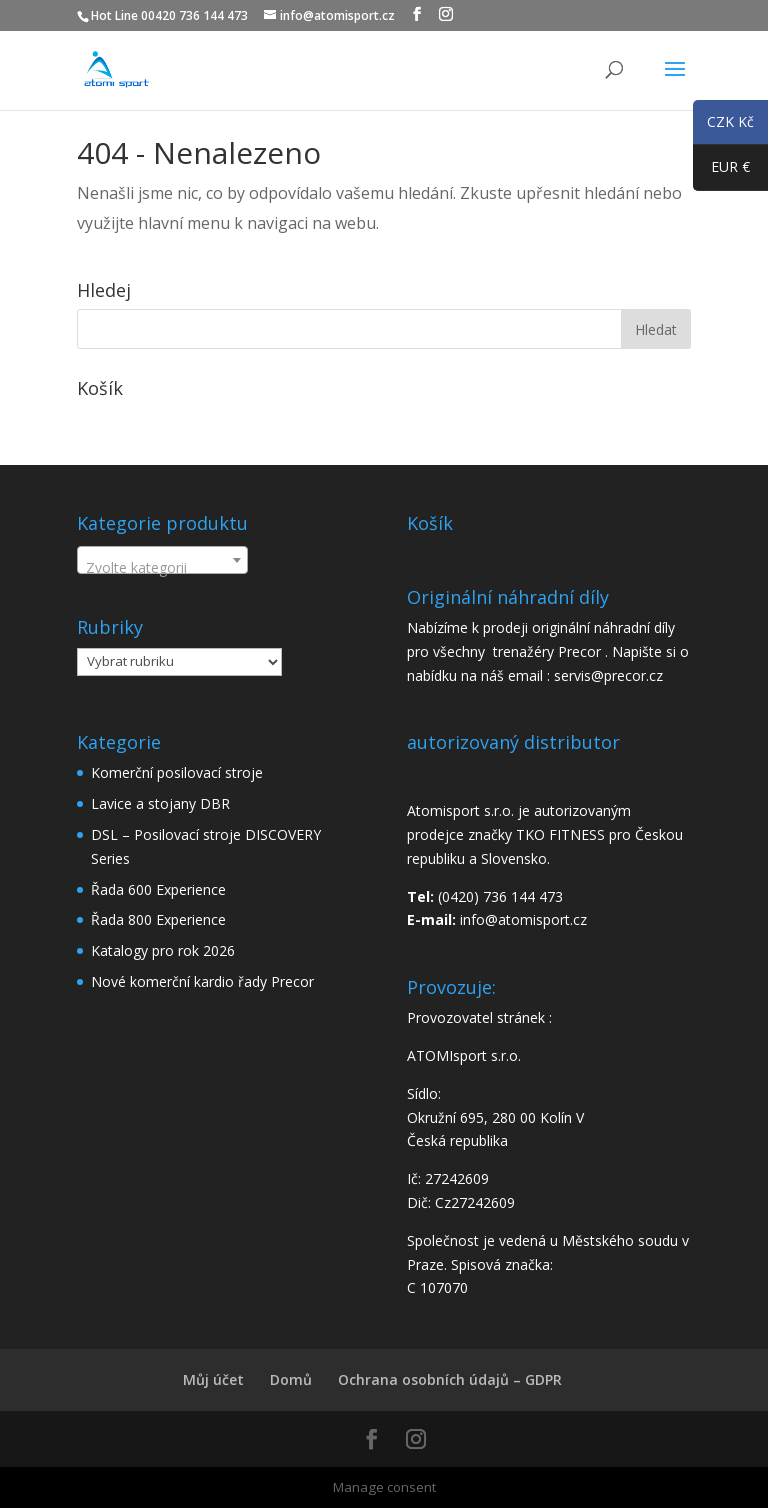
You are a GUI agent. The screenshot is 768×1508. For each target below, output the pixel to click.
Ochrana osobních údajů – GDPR (450, 1379)
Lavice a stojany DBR (160, 803)
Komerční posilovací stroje (177, 772)
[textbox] (162, 568)
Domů (291, 1379)
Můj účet (213, 1379)
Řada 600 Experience (158, 889)
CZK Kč (723, 125)
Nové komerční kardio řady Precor (202, 981)
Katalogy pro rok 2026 (163, 950)
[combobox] (162, 560)
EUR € (721, 171)
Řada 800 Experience (158, 919)
